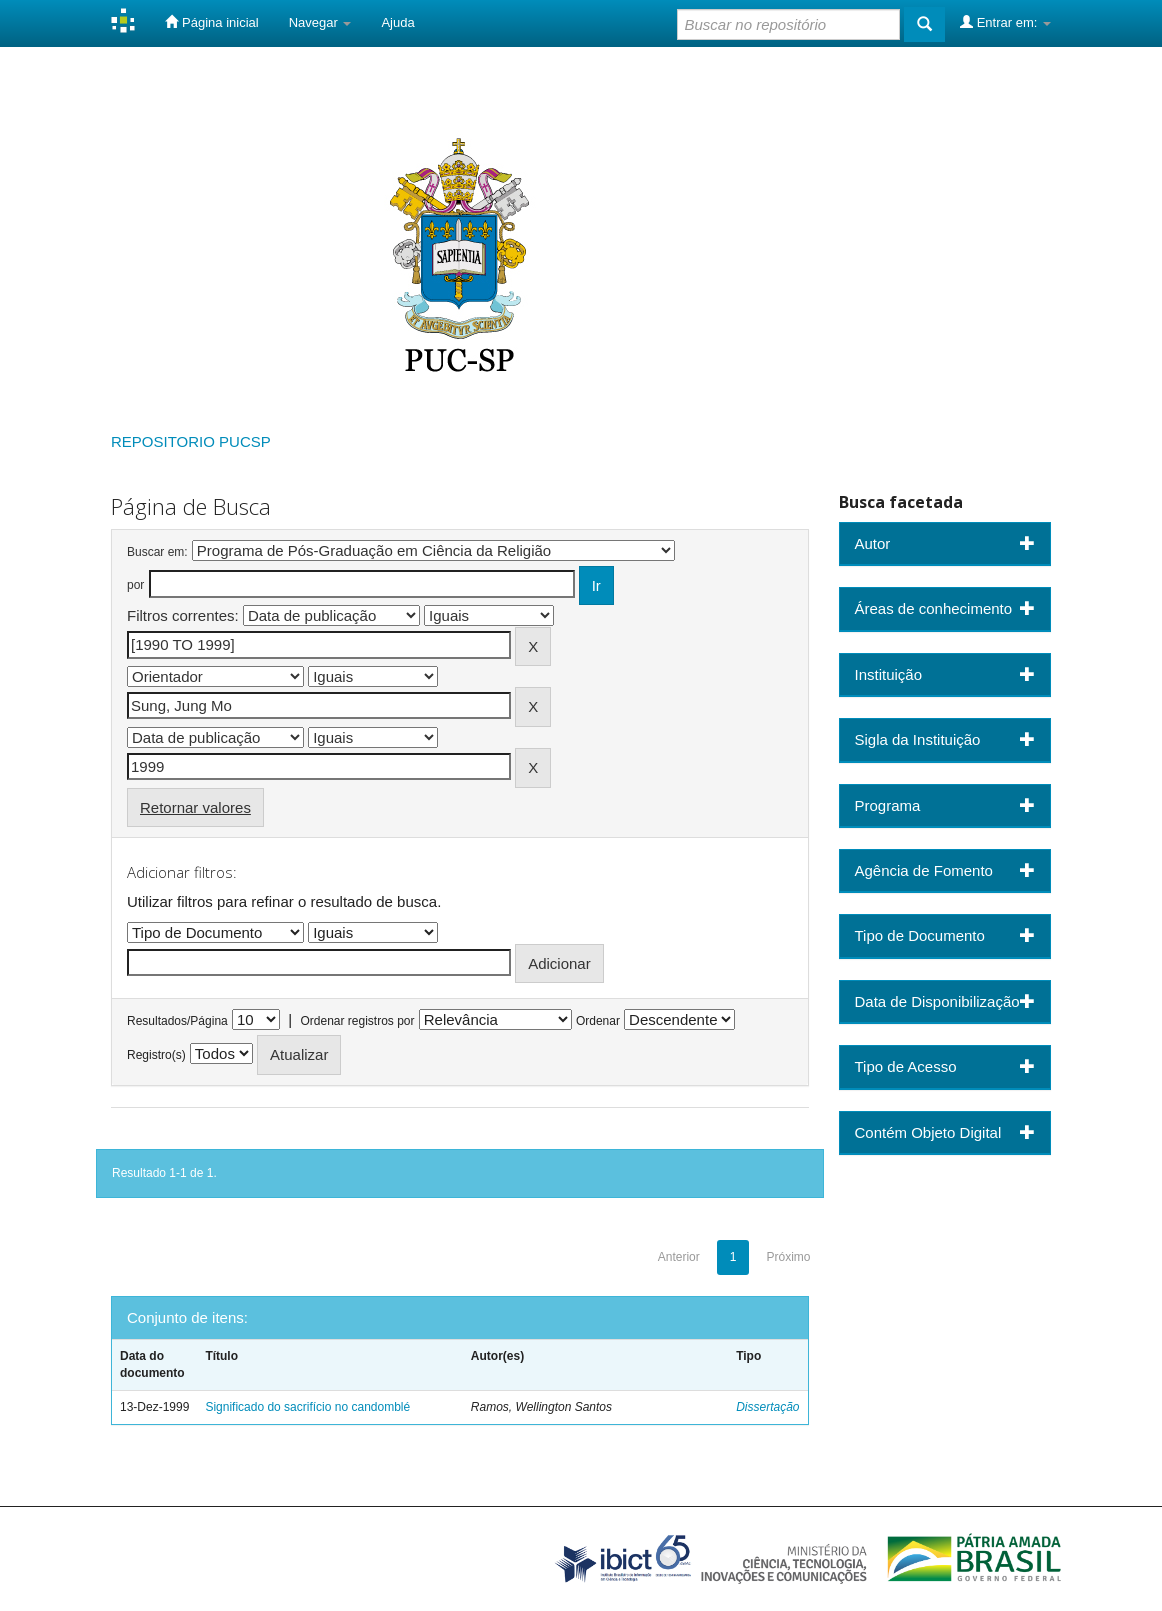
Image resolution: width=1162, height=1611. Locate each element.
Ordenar (598, 1021)
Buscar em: (157, 552)
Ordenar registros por (357, 1021)
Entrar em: (1005, 22)
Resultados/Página (177, 1021)
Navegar (320, 22)
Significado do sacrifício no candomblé (307, 1407)
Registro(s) (156, 1055)
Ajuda (397, 22)
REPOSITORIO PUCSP (191, 441)
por (135, 585)
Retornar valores (195, 807)
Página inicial (211, 22)
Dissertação (767, 1407)
